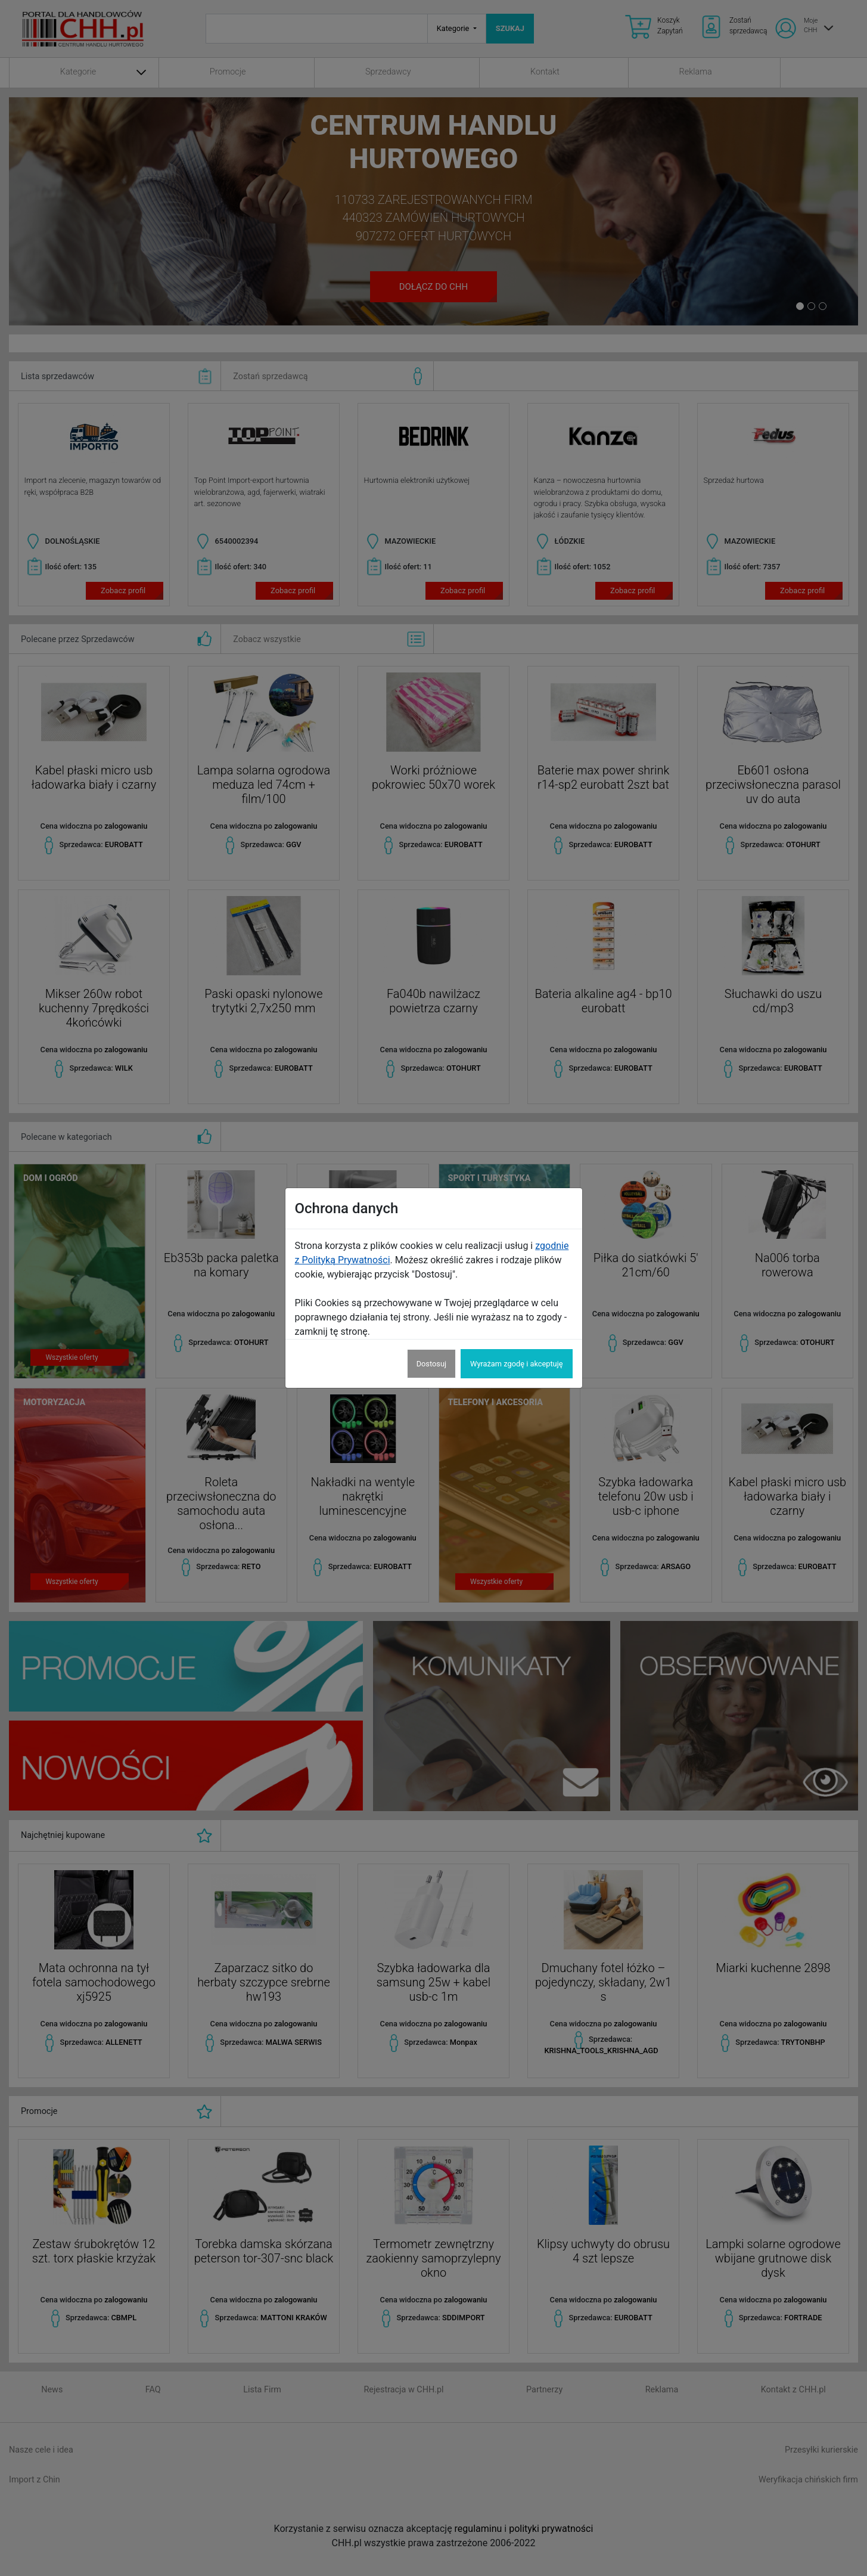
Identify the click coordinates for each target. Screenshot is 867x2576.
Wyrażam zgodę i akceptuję (516, 1363)
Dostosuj (431, 1363)
